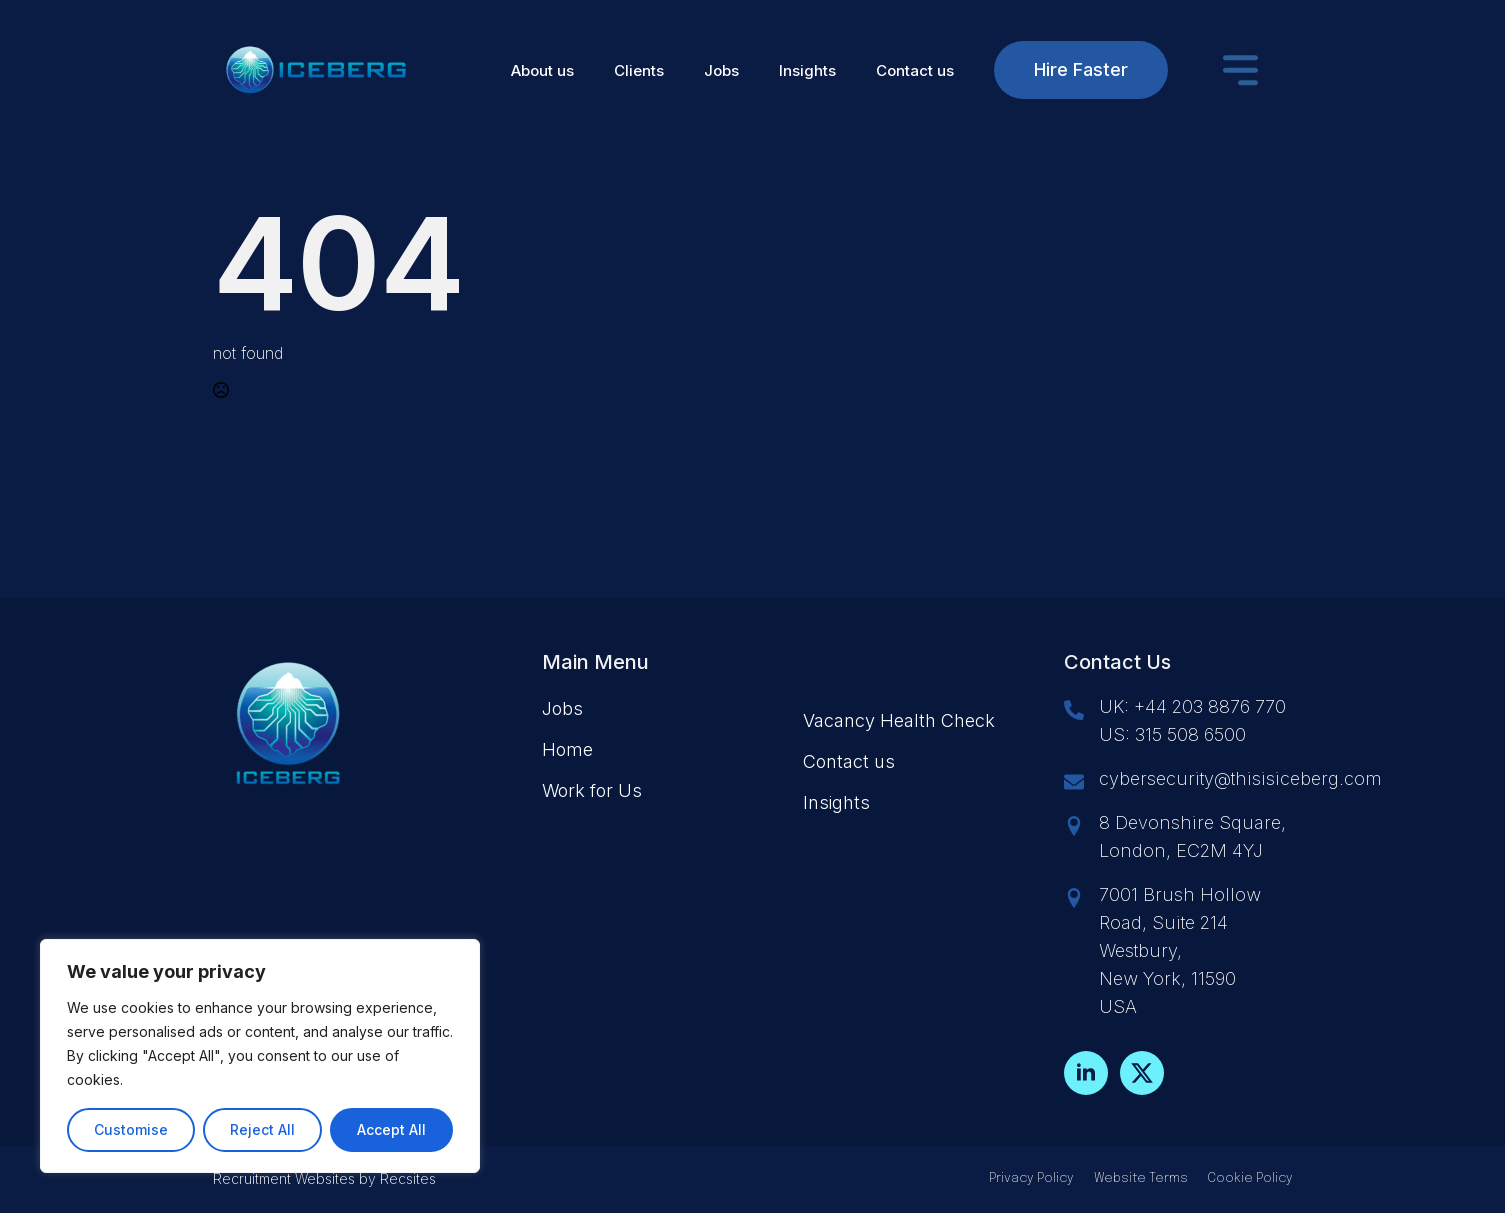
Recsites (408, 1178)
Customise (131, 1129)
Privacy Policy (1031, 1178)
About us (542, 70)
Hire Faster (1081, 69)
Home (567, 749)
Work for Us (592, 790)
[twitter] (1142, 1073)
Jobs (721, 70)
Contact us (915, 70)
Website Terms (1141, 1178)
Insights (807, 70)
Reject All (262, 1129)
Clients (639, 70)
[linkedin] (1086, 1073)
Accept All (391, 1129)
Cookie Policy (1250, 1178)
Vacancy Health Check (899, 720)
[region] (260, 1056)
